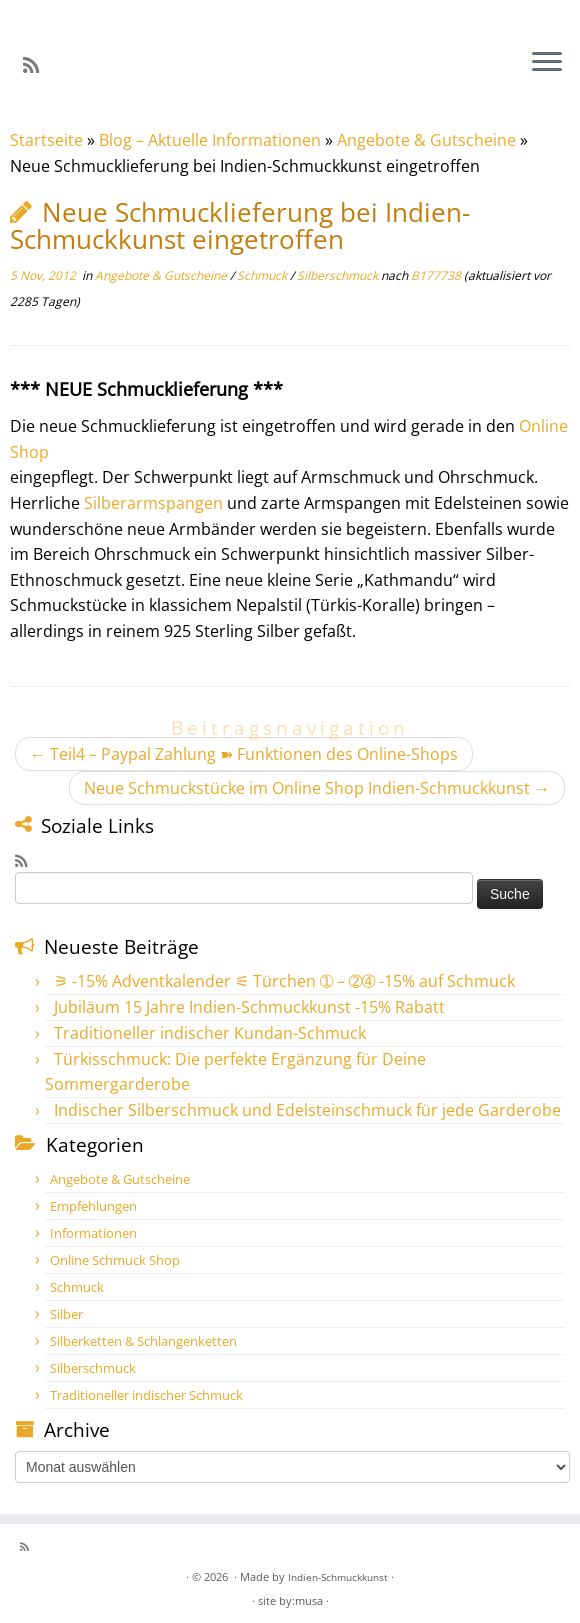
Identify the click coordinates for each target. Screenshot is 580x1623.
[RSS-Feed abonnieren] (37, 65)
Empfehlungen (93, 1206)
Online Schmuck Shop (115, 1260)
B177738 (436, 275)
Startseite (46, 140)
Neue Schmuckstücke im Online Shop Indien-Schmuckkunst (317, 788)
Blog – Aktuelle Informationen (210, 140)
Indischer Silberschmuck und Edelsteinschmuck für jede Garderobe (307, 1110)
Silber (66, 1314)
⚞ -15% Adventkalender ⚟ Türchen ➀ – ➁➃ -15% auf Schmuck (284, 981)
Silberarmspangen (153, 503)
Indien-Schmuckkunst (338, 1577)
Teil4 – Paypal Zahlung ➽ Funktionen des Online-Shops (244, 754)
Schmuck (263, 275)
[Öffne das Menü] (547, 63)
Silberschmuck (339, 275)
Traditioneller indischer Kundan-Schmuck (210, 1033)
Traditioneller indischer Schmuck (146, 1395)
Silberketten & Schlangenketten (143, 1341)
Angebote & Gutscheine (426, 140)
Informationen (93, 1233)
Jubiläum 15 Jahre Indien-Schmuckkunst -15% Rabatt (249, 1007)
